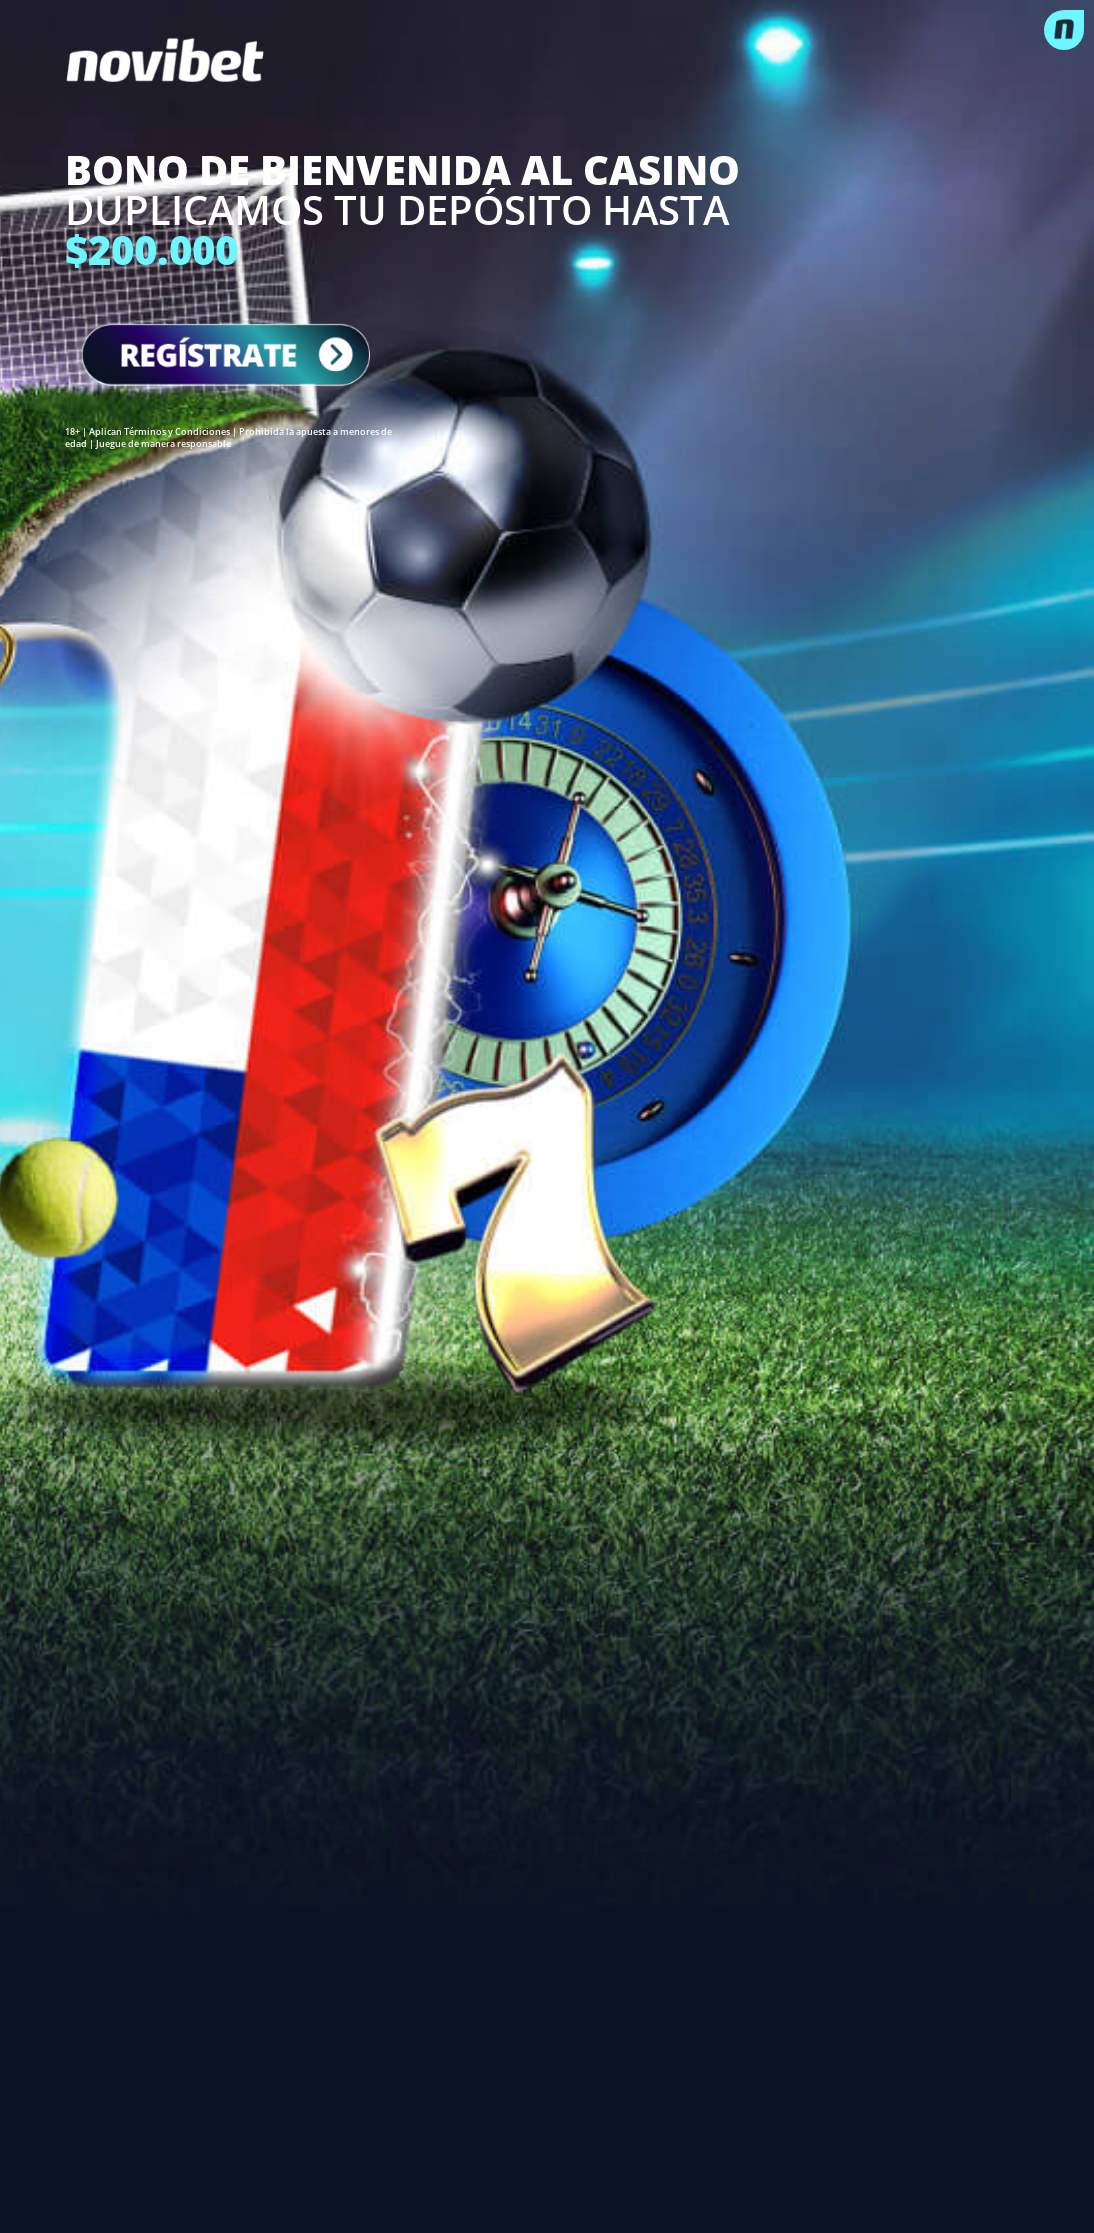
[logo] (547, 60)
